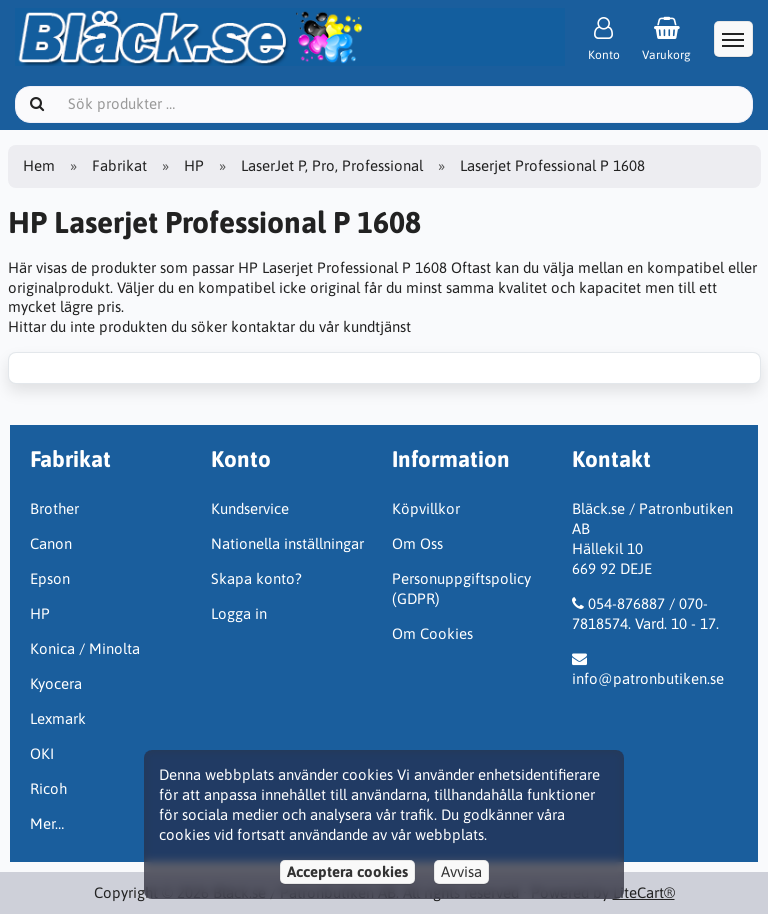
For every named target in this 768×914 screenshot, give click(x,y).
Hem (39, 165)
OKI (42, 753)
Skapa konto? (256, 578)
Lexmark (58, 718)
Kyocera (56, 683)
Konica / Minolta (85, 648)
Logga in (239, 613)
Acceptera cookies (347, 871)
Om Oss (417, 543)
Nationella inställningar (287, 543)
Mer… (47, 823)
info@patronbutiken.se (648, 678)
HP (194, 165)
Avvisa (461, 871)
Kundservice (250, 508)
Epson (50, 578)
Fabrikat (119, 165)
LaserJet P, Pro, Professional (332, 165)
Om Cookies (432, 633)
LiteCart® (644, 892)
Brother (54, 508)
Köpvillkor (426, 508)
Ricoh (48, 788)
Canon (51, 543)
